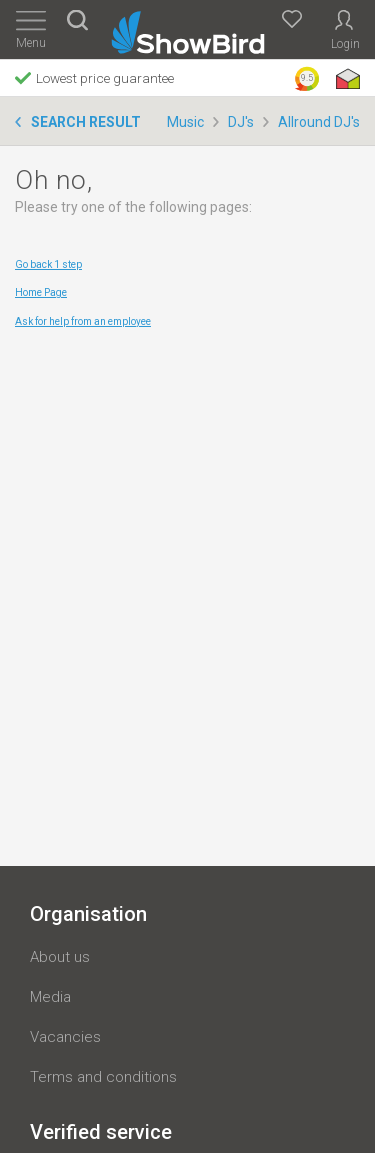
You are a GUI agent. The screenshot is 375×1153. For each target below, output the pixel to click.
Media (50, 997)
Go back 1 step (48, 264)
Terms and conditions (103, 1077)
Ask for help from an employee (83, 321)
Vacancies (65, 1037)
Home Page (41, 292)
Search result (86, 122)
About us (60, 957)
